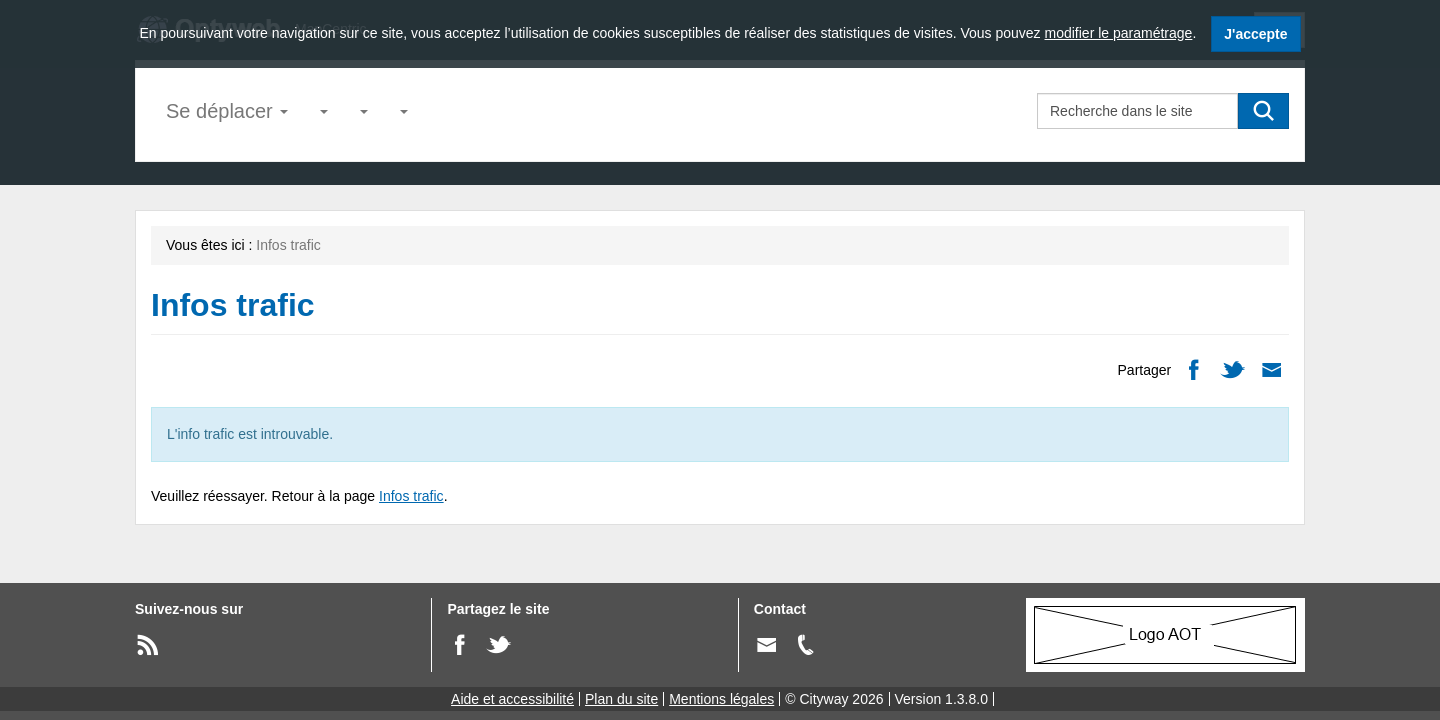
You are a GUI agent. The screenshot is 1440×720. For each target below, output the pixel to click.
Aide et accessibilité (512, 699)
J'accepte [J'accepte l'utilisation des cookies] (1255, 34)
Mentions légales (721, 699)
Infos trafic (411, 496)
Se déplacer (227, 111)
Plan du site (621, 699)
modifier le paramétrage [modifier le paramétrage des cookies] (1119, 33)
